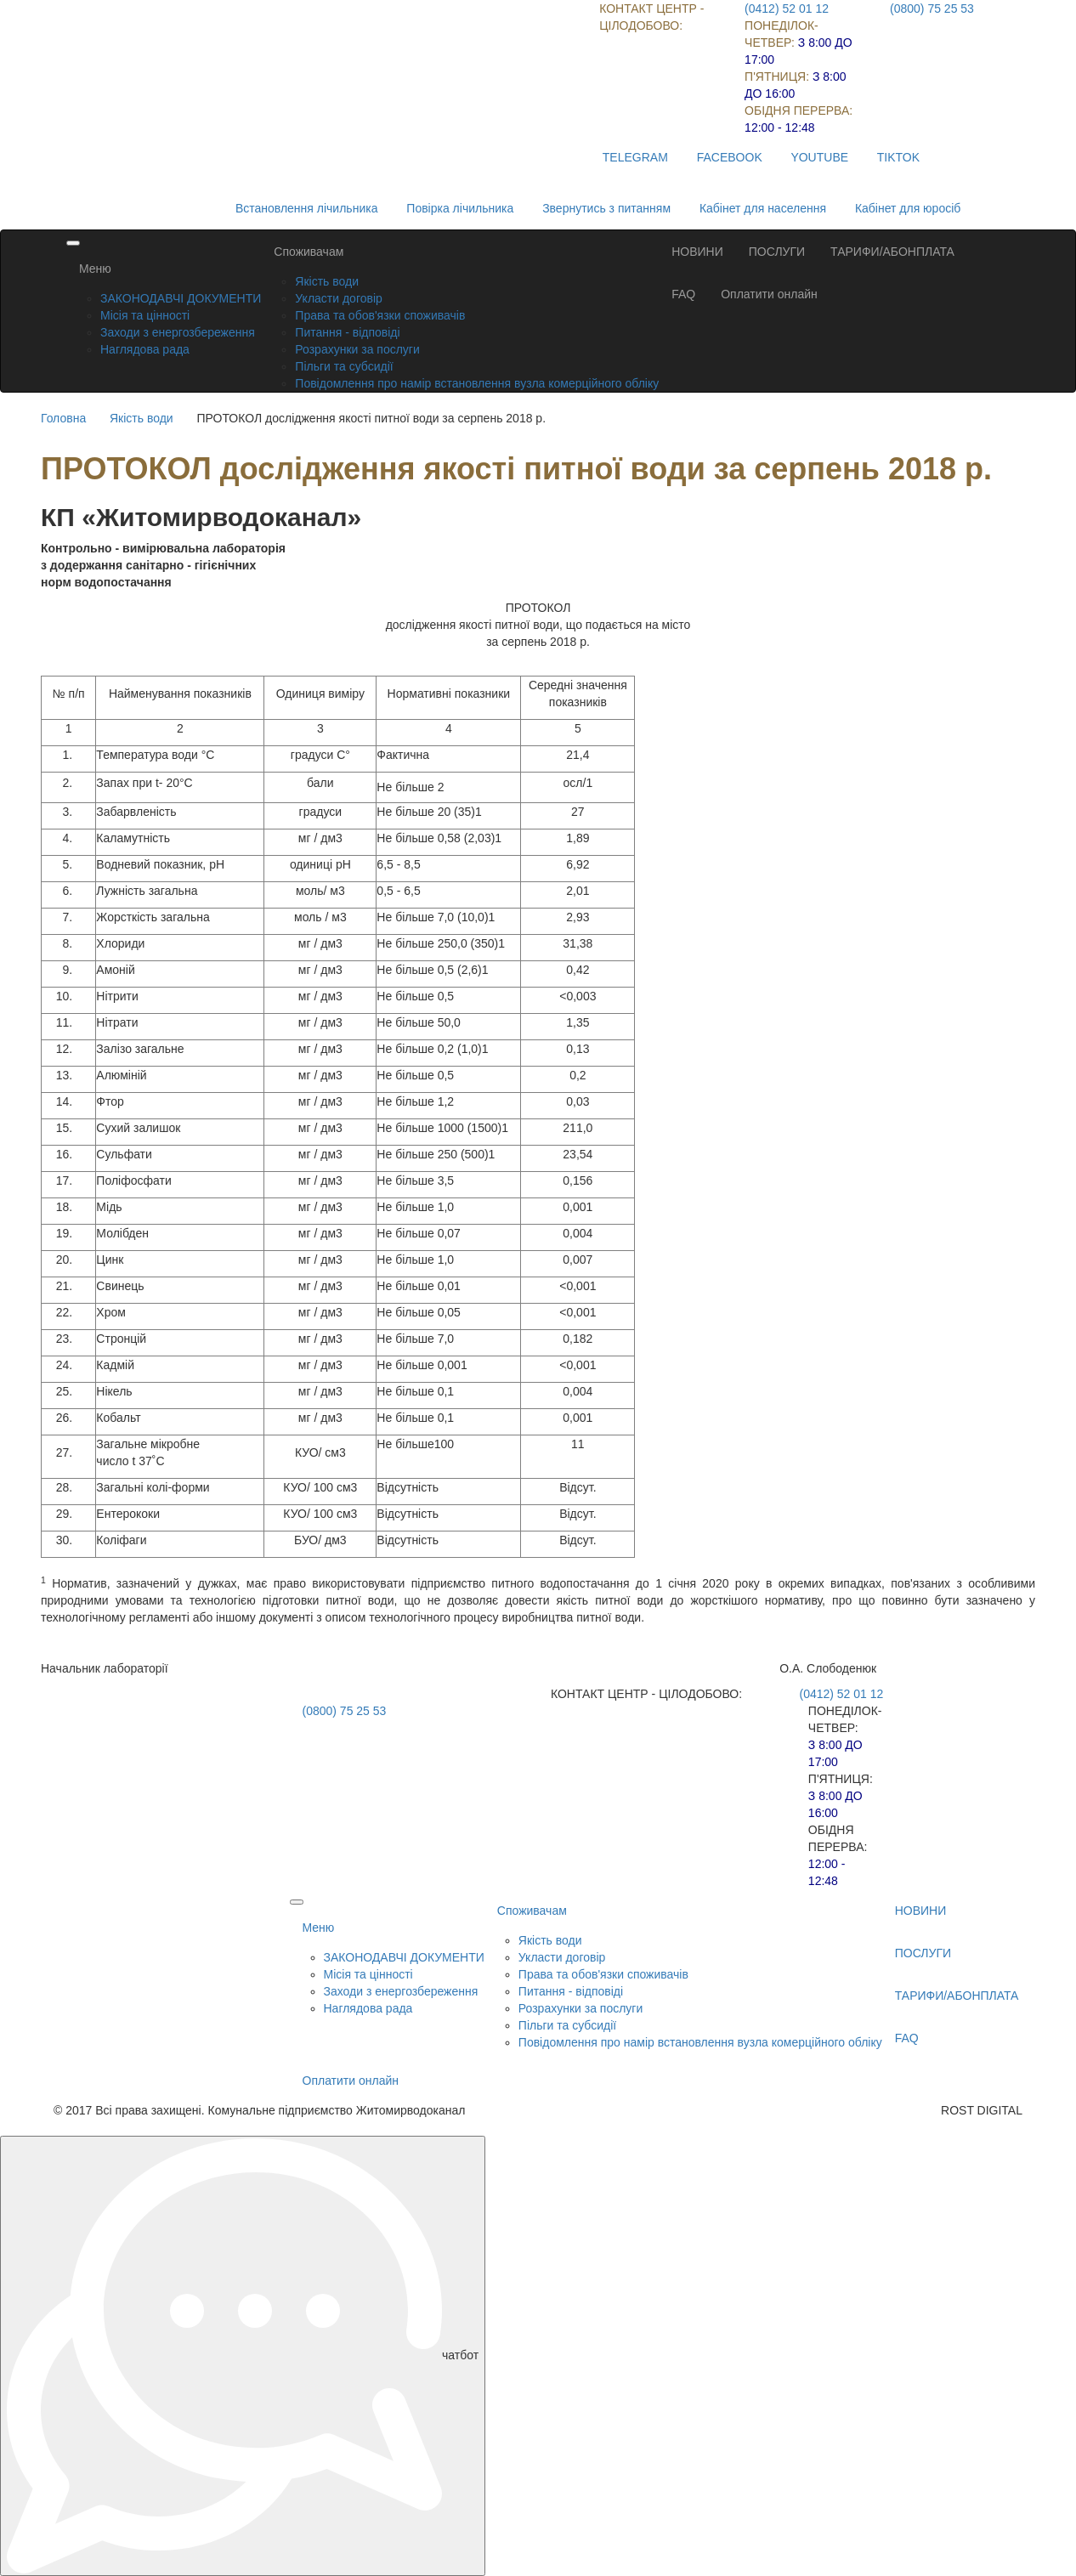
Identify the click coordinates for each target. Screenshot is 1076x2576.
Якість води (327, 281)
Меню (95, 268)
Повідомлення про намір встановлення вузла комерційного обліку (477, 383)
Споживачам (308, 251)
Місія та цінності (145, 315)
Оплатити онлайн (769, 294)
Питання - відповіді (347, 332)
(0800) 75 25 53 (932, 8)
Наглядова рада (145, 349)
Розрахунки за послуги (357, 349)
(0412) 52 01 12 (787, 8)
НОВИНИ (697, 251)
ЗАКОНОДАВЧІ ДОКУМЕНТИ (180, 298)
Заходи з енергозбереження (177, 332)
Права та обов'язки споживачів (380, 315)
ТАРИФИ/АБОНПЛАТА (892, 251)
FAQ (683, 294)
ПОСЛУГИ (777, 251)
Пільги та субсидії (344, 366)
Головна (63, 418)
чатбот (243, 2355)
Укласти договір (338, 298)
